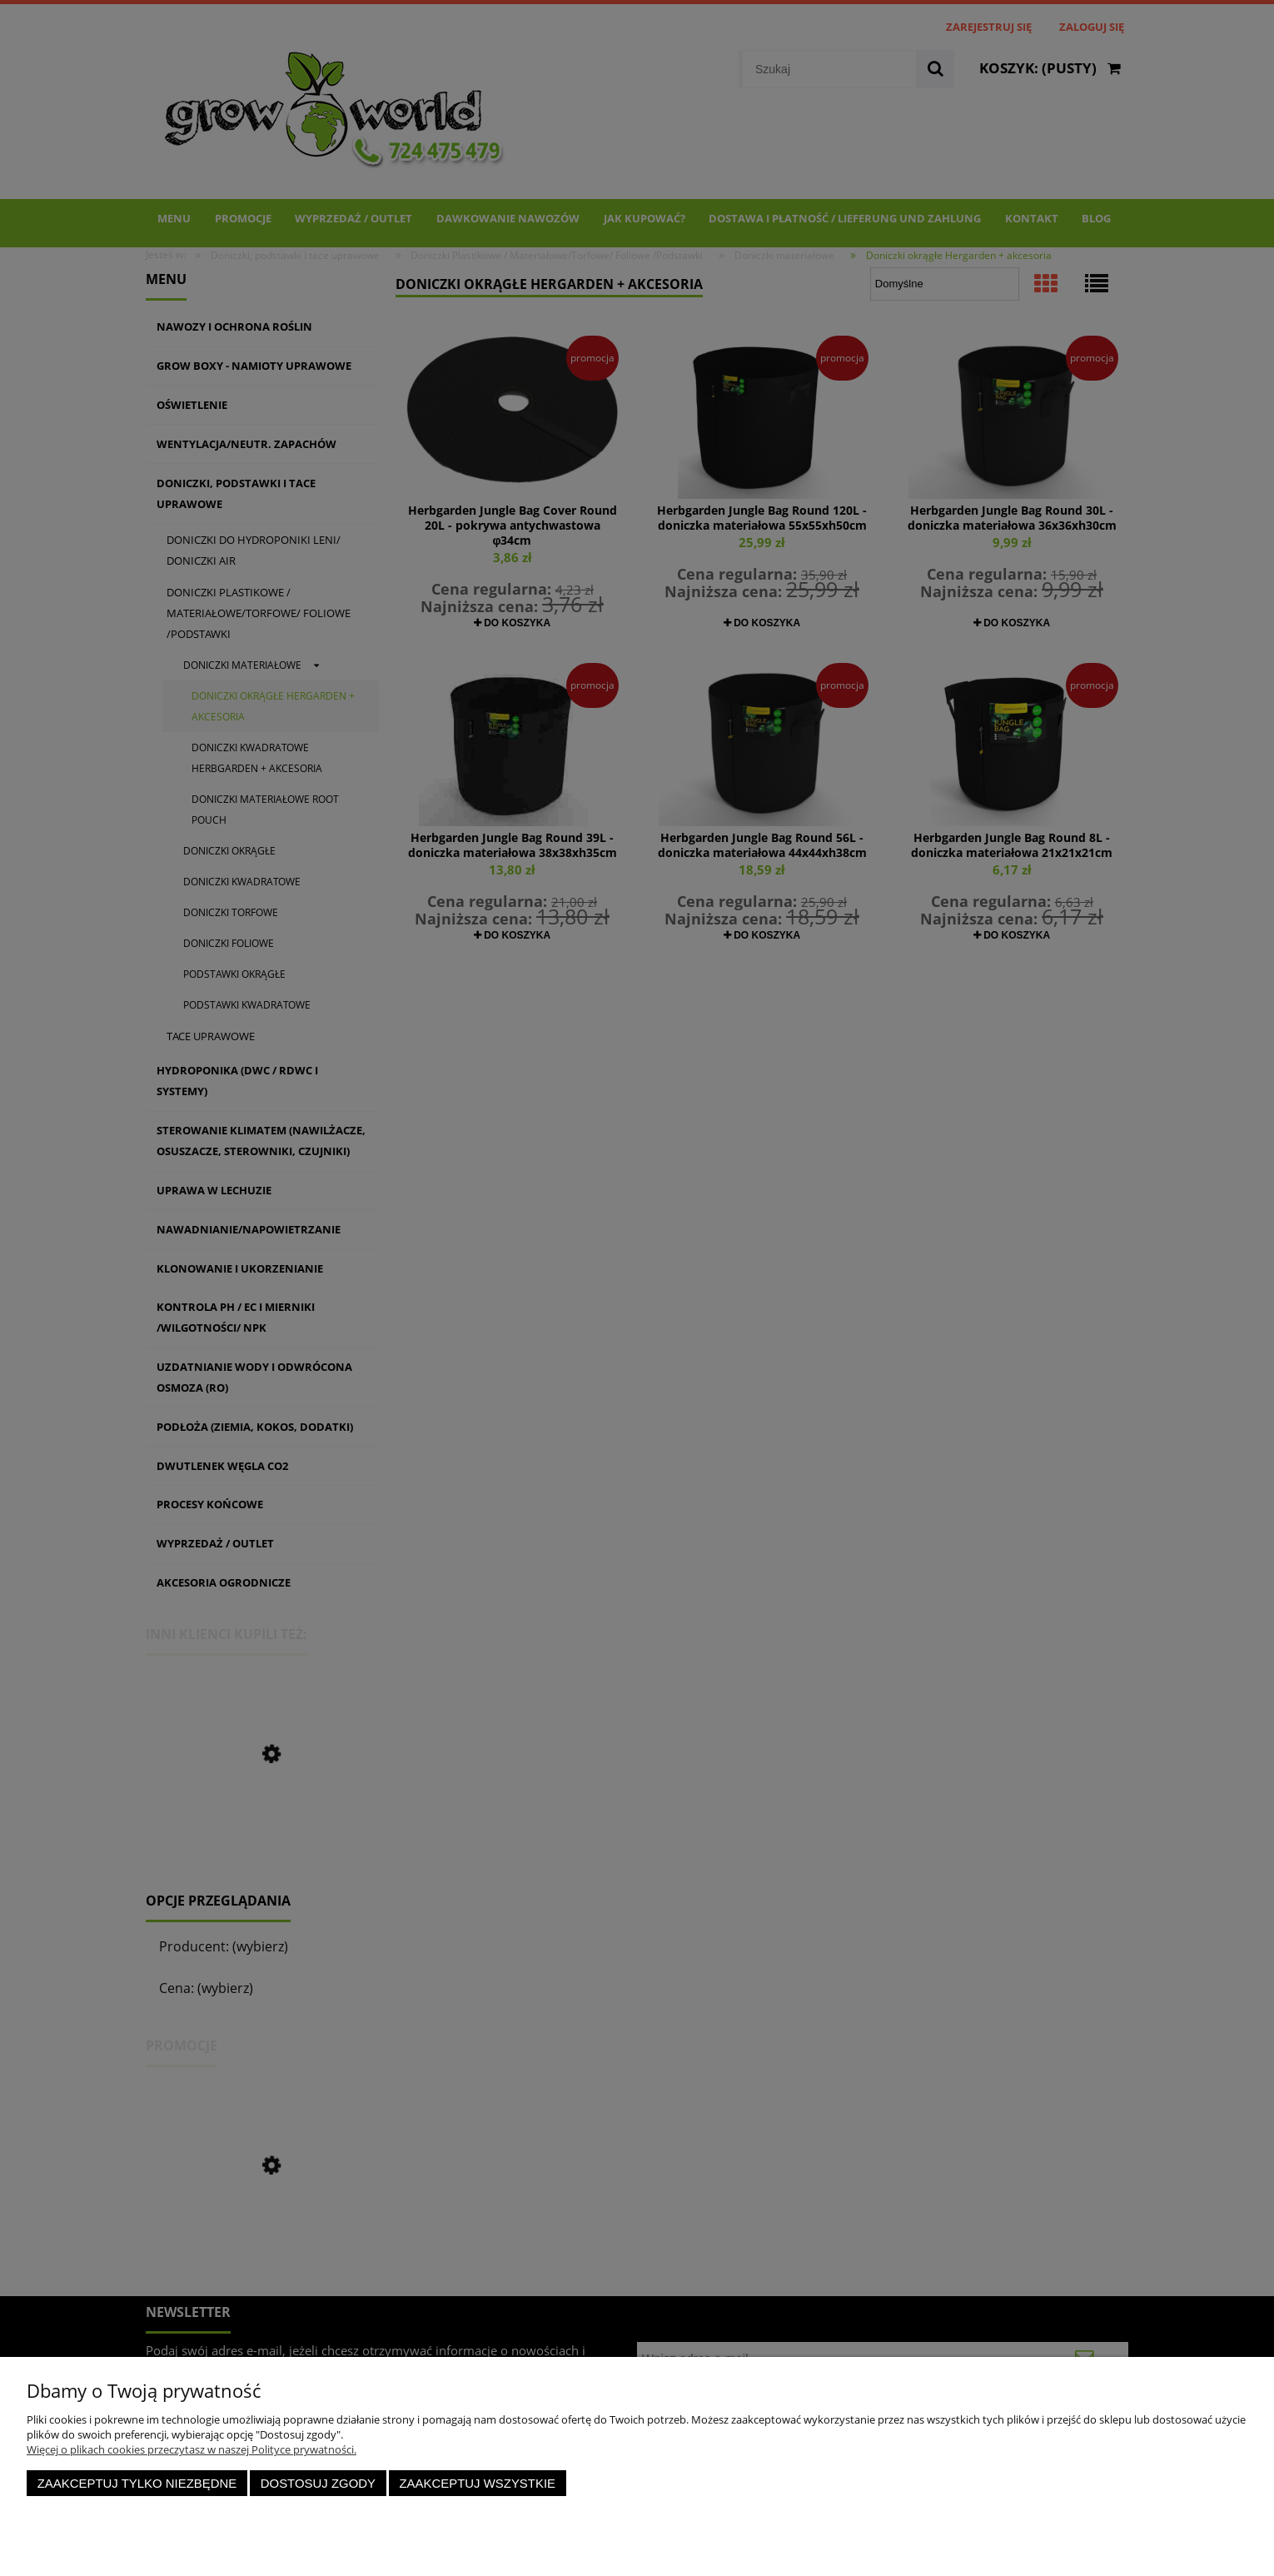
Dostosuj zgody (318, 2483)
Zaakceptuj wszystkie (477, 2483)
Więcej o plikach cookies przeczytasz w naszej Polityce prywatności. (191, 2449)
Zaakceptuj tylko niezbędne (137, 2483)
